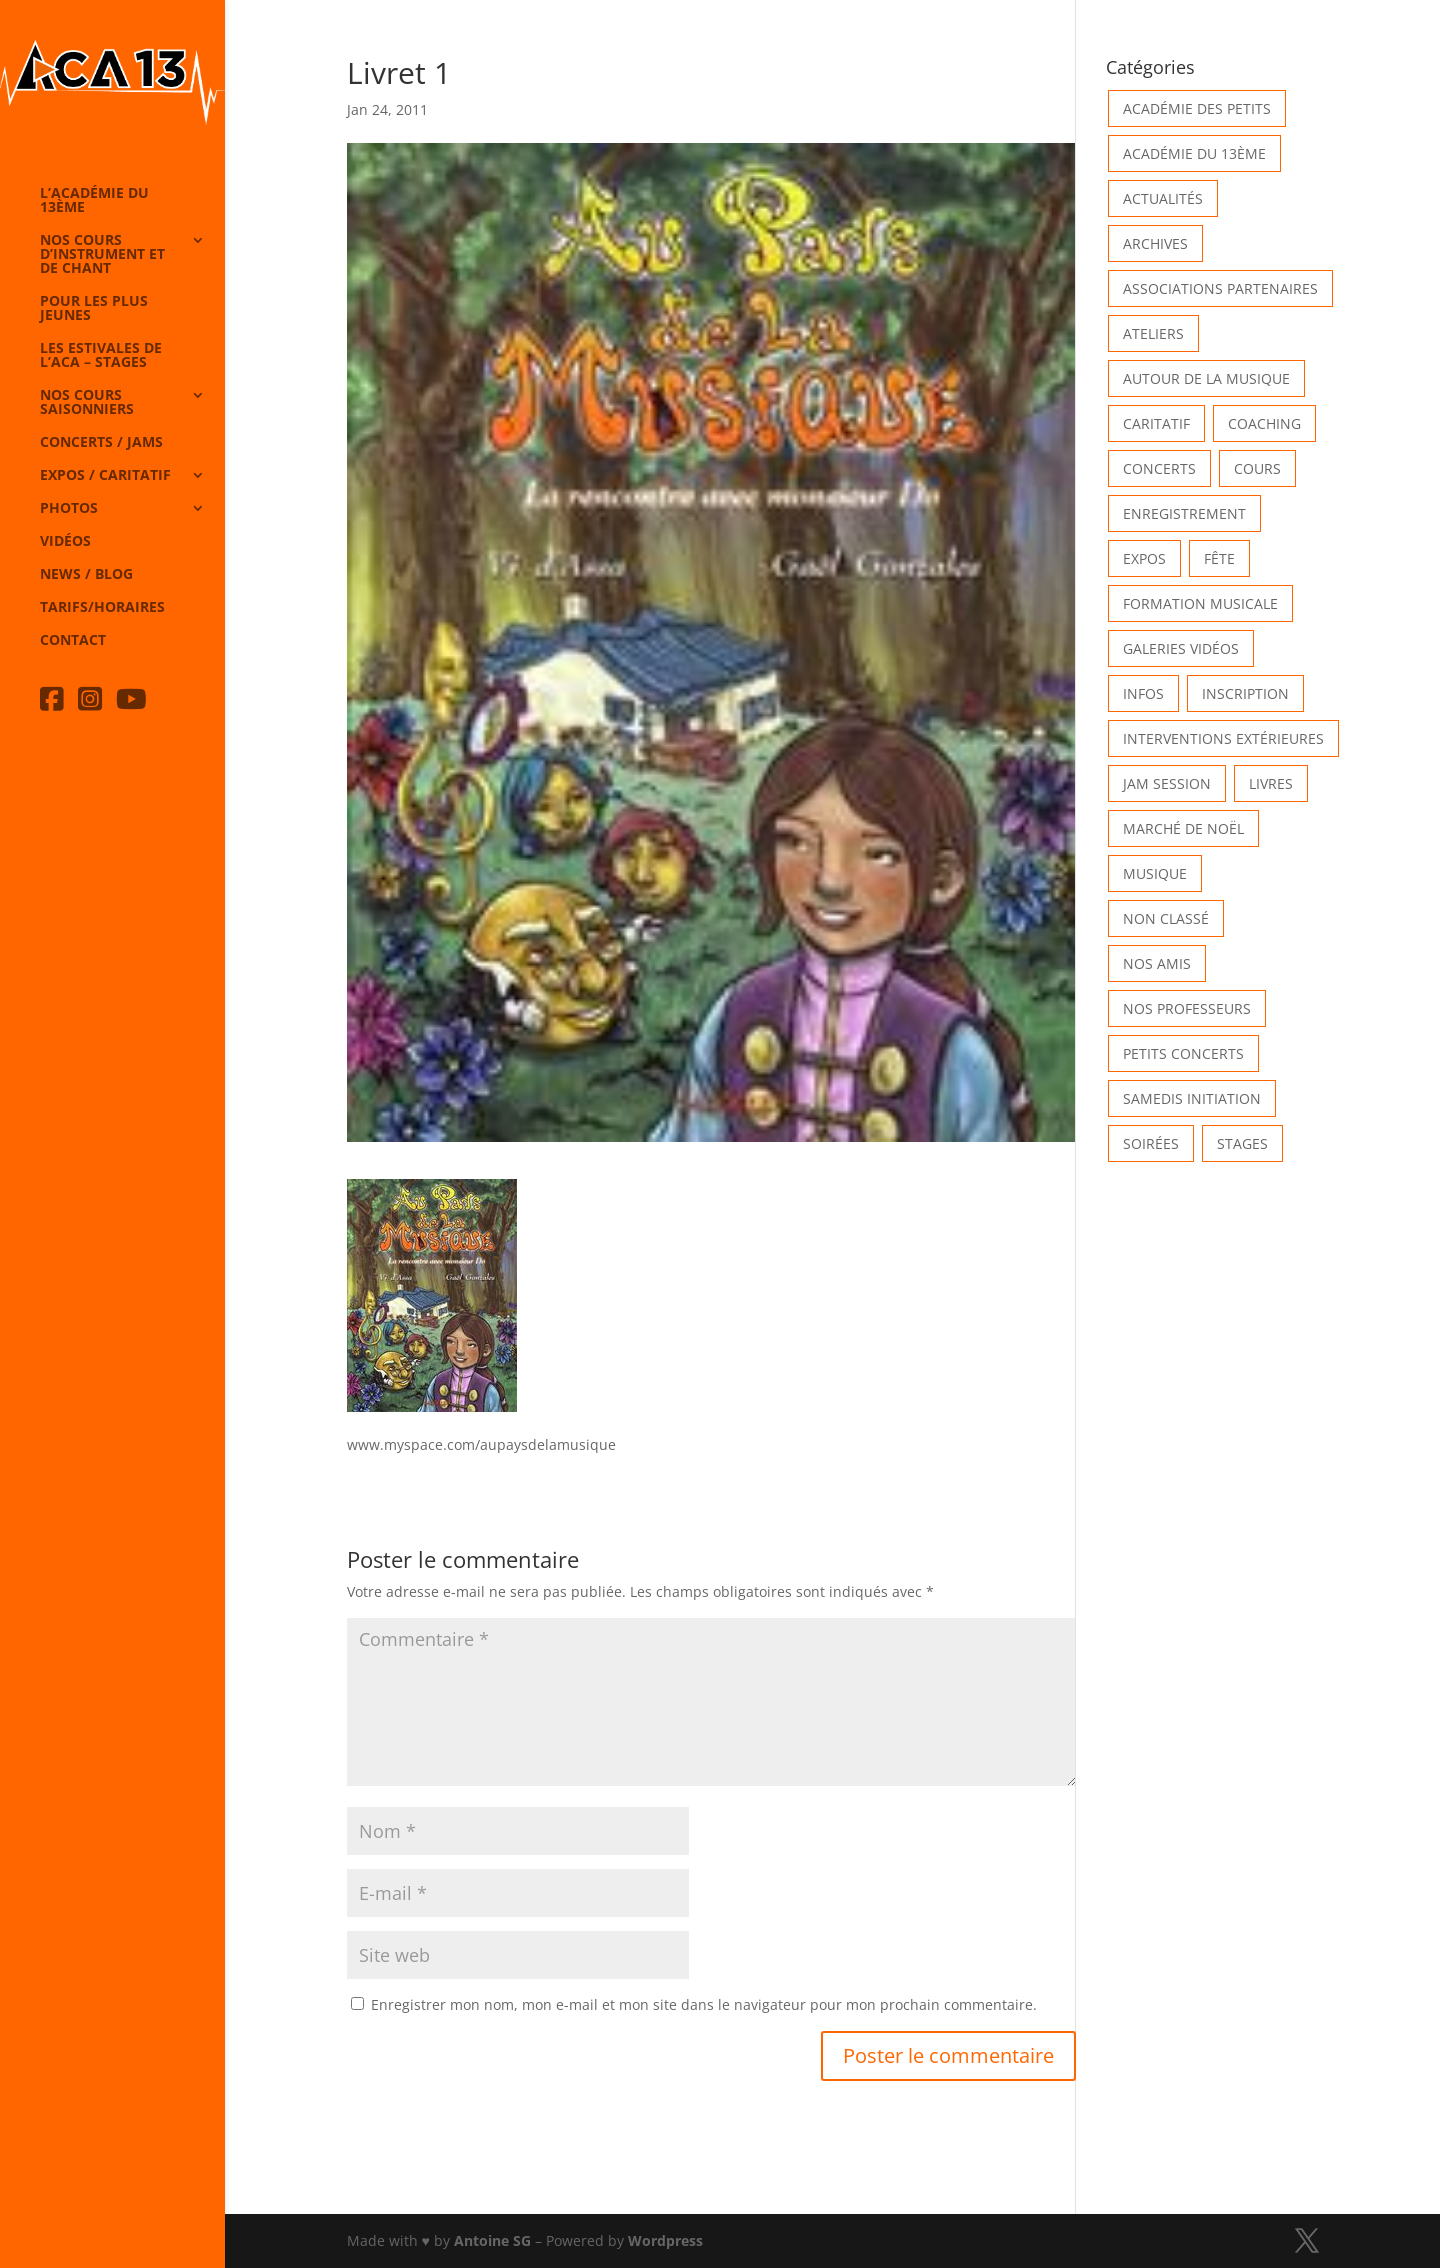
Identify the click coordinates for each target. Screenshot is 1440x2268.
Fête (1219, 558)
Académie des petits (1197, 108)
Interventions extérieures (1223, 738)
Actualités (1163, 198)
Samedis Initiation (1192, 1098)
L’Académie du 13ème (94, 201)
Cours (1257, 468)
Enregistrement (1184, 513)
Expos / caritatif (105, 476)
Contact (73, 641)
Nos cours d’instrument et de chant (102, 255)
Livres (1271, 783)
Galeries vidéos (1181, 648)
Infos (1143, 693)
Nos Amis (1157, 963)
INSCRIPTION (1245, 693)
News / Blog (86, 575)
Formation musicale (1200, 603)
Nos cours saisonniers (87, 403)
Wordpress (665, 2240)
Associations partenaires (1220, 288)
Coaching (1264, 423)
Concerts (1159, 468)
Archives (1155, 243)
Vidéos (65, 542)
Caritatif (1156, 423)
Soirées (1151, 1143)
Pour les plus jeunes (94, 309)
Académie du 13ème (1194, 153)
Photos (69, 509)
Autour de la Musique (1206, 378)
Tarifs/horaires (102, 608)
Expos (1144, 558)
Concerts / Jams (101, 443)
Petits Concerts (1183, 1053)
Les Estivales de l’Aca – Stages (101, 356)
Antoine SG (492, 2240)
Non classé (1166, 918)
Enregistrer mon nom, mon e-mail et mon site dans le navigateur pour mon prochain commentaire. (704, 2004)
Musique (1155, 873)
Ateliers (1153, 333)
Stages (1242, 1143)
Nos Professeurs (1187, 1008)
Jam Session (1167, 783)
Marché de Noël (1183, 828)
